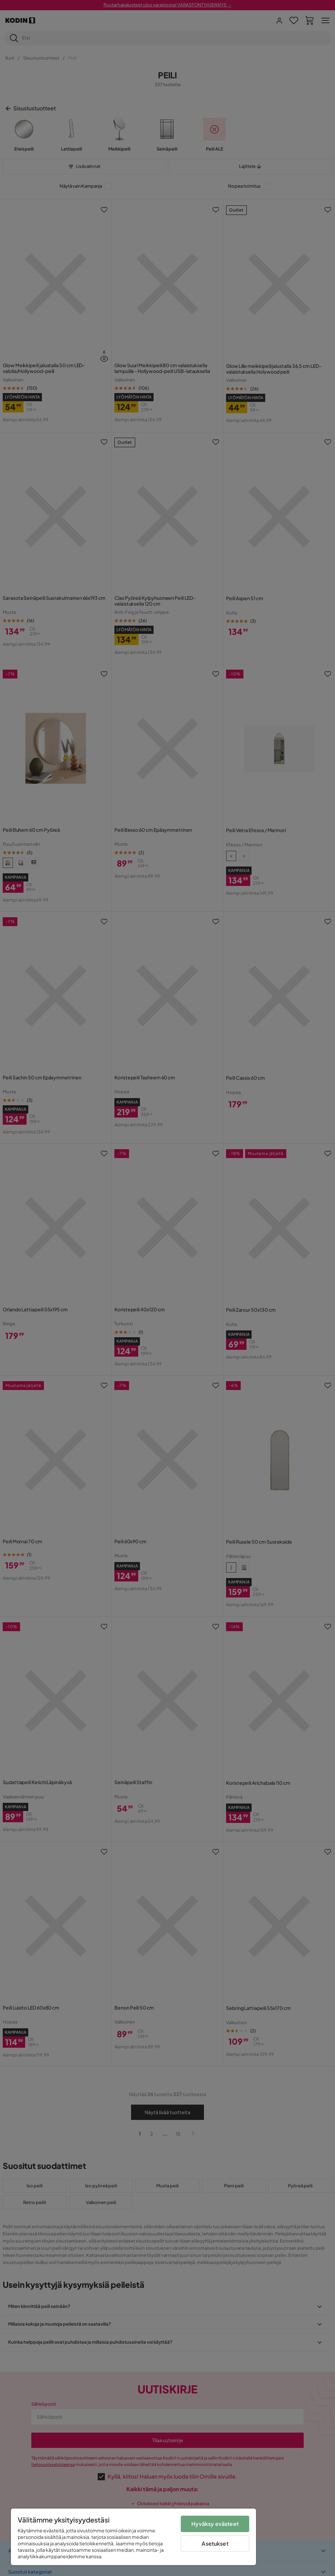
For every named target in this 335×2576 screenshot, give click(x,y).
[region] (133, 2537)
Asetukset (215, 2543)
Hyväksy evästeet (215, 2523)
